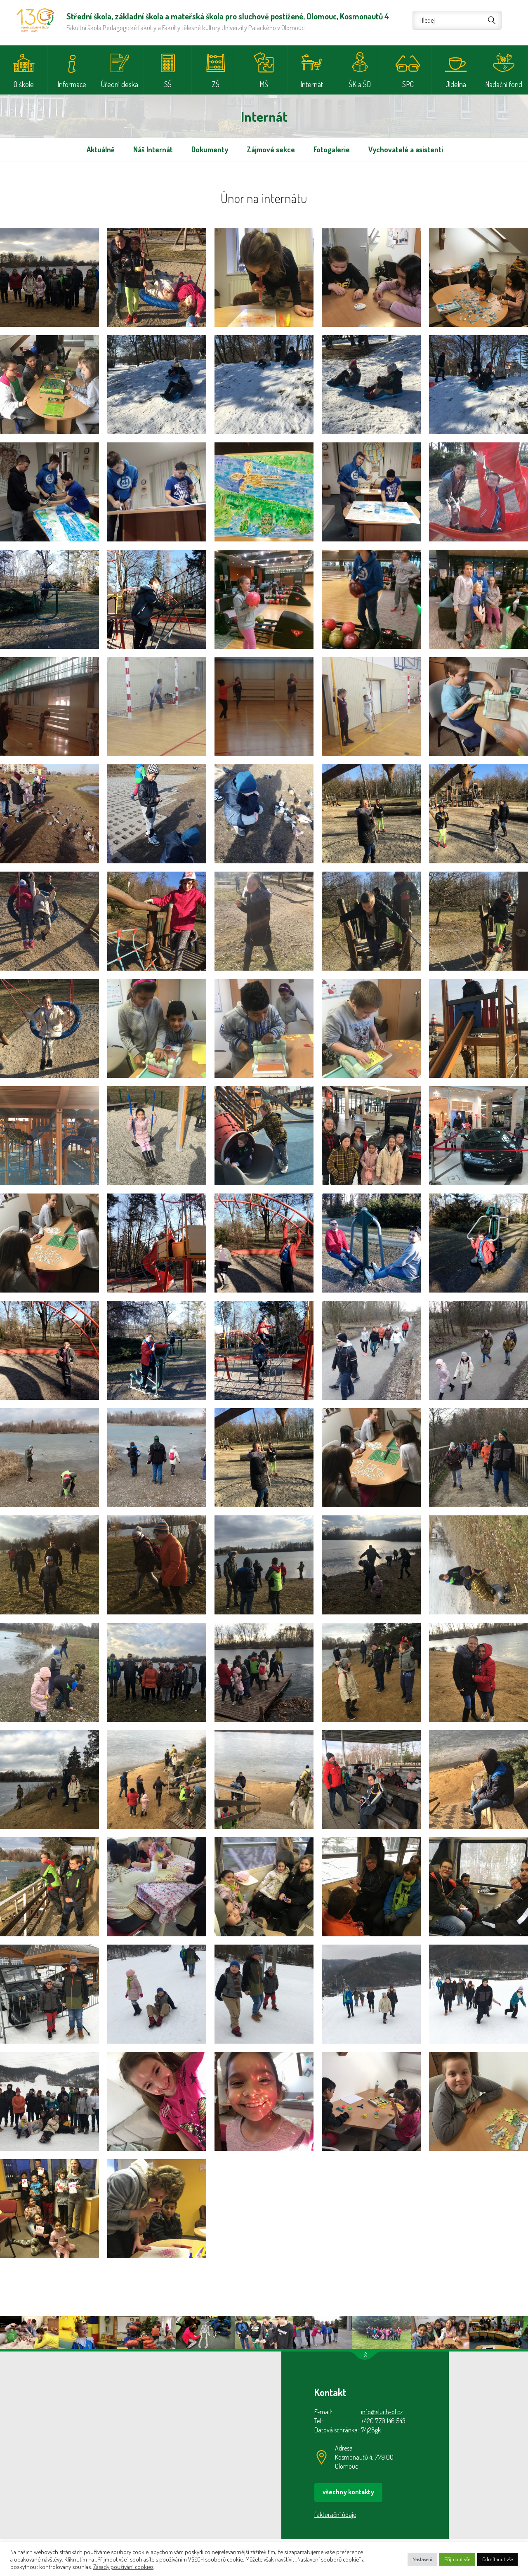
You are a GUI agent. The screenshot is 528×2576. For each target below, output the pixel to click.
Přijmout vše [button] (457, 2559)
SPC (408, 84)
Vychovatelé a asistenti (405, 149)
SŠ (168, 84)
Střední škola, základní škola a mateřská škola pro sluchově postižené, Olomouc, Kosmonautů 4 (35, 20)
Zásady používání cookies (123, 2566)
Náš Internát (153, 149)
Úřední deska (119, 84)
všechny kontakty (348, 2492)
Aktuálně (101, 149)
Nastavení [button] (422, 2559)
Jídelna (456, 84)
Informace (71, 84)
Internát (311, 84)
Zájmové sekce (271, 149)
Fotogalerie (332, 149)
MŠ (263, 84)
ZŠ (215, 84)
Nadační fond (503, 84)
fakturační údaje (335, 2514)
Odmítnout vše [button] (497, 2559)
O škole (24, 84)
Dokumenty (209, 149)
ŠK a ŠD (360, 84)
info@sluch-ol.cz (382, 2412)
